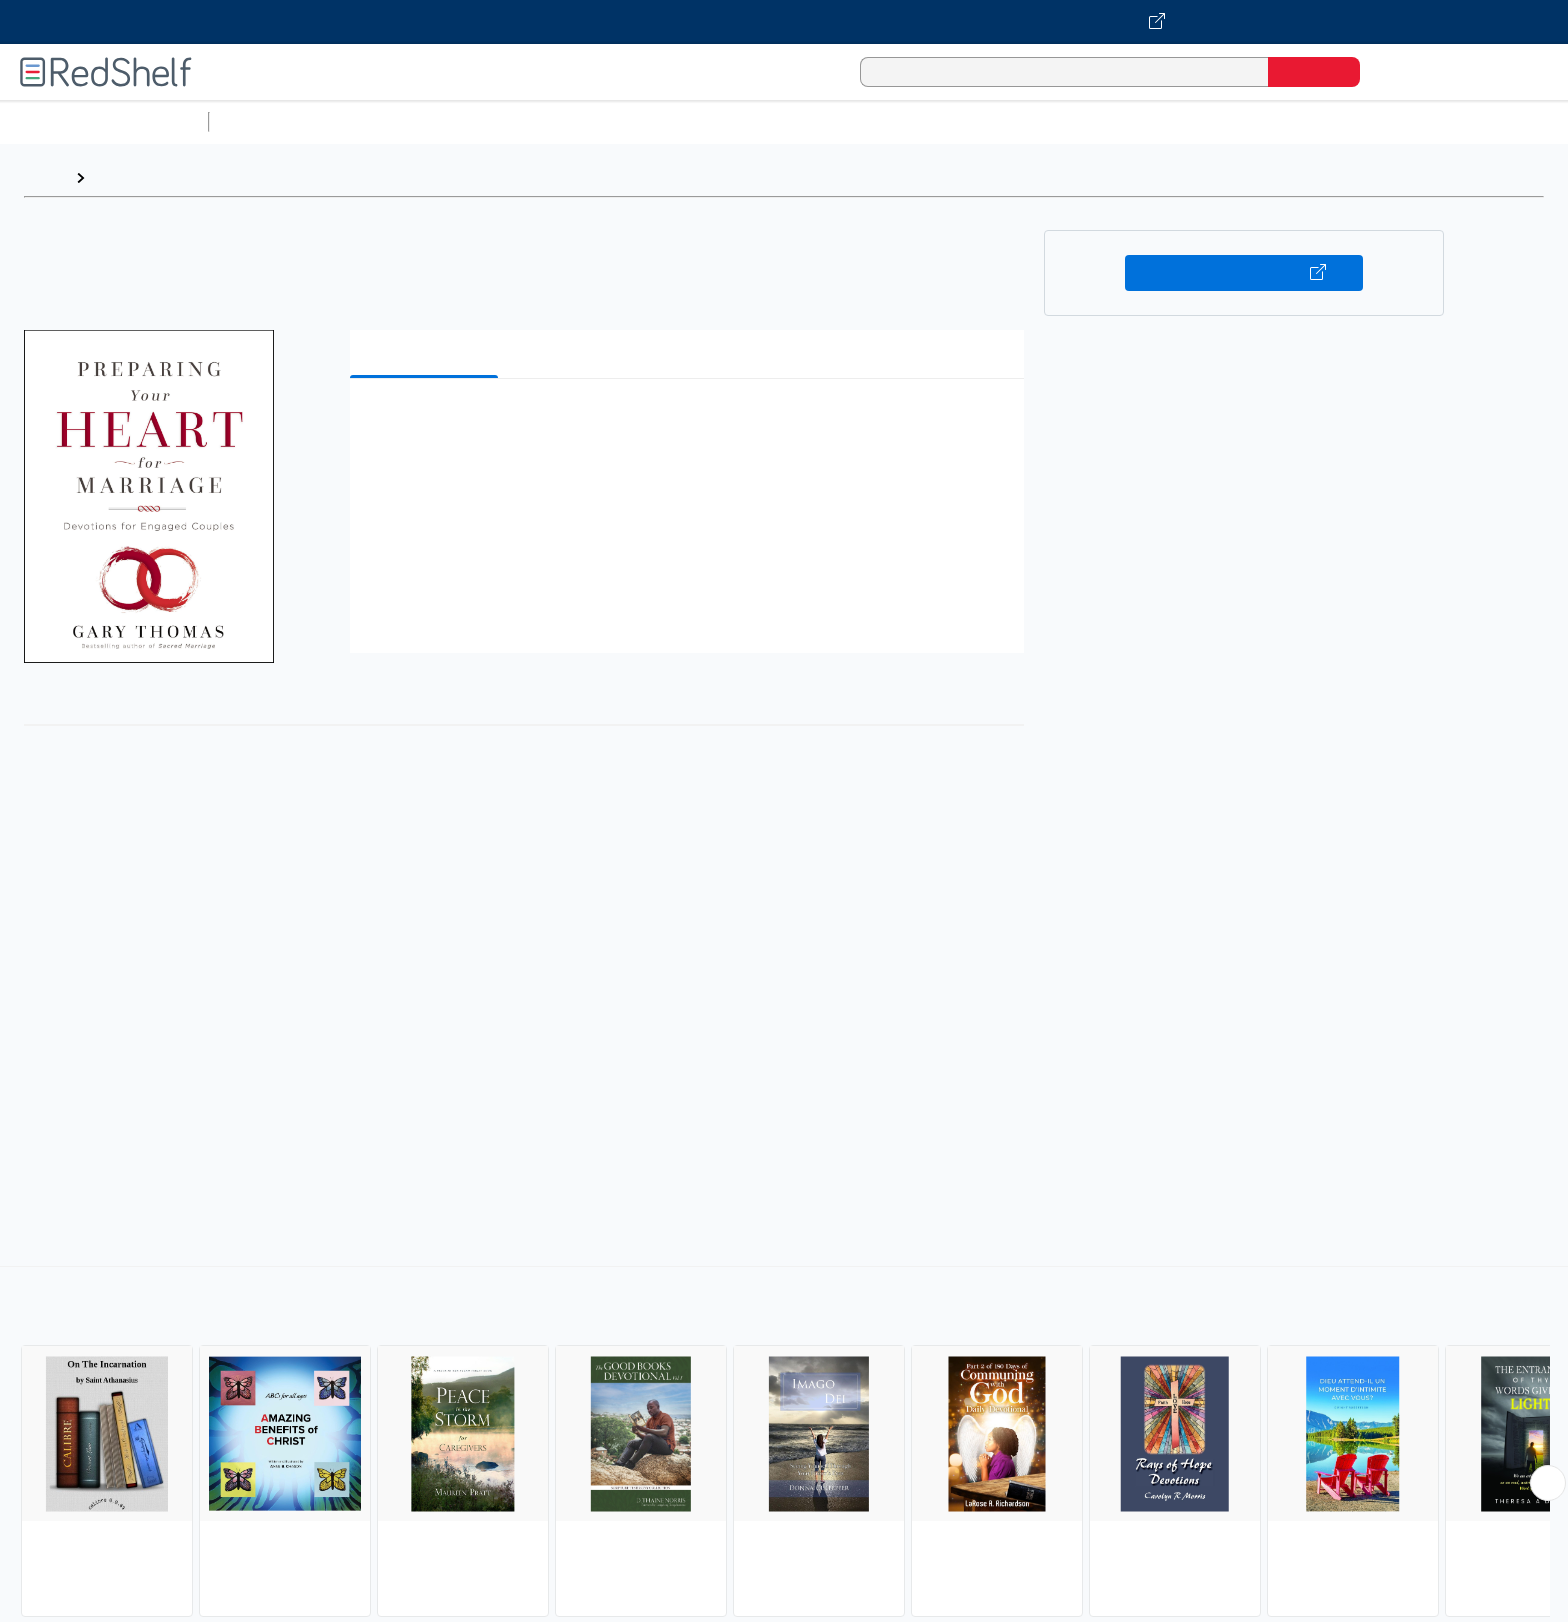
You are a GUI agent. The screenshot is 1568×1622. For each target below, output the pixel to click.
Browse (123, 177)
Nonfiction (1211, 121)
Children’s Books (1327, 121)
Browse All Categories (104, 121)
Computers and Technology (571, 121)
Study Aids (270, 121)
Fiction (1130, 121)
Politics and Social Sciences (985, 121)
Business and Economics (776, 121)
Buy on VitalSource (1244, 273)
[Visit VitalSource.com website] (784, 22)
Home (45, 177)
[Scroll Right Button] (1548, 1483)
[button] (691, 424)
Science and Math (392, 121)
